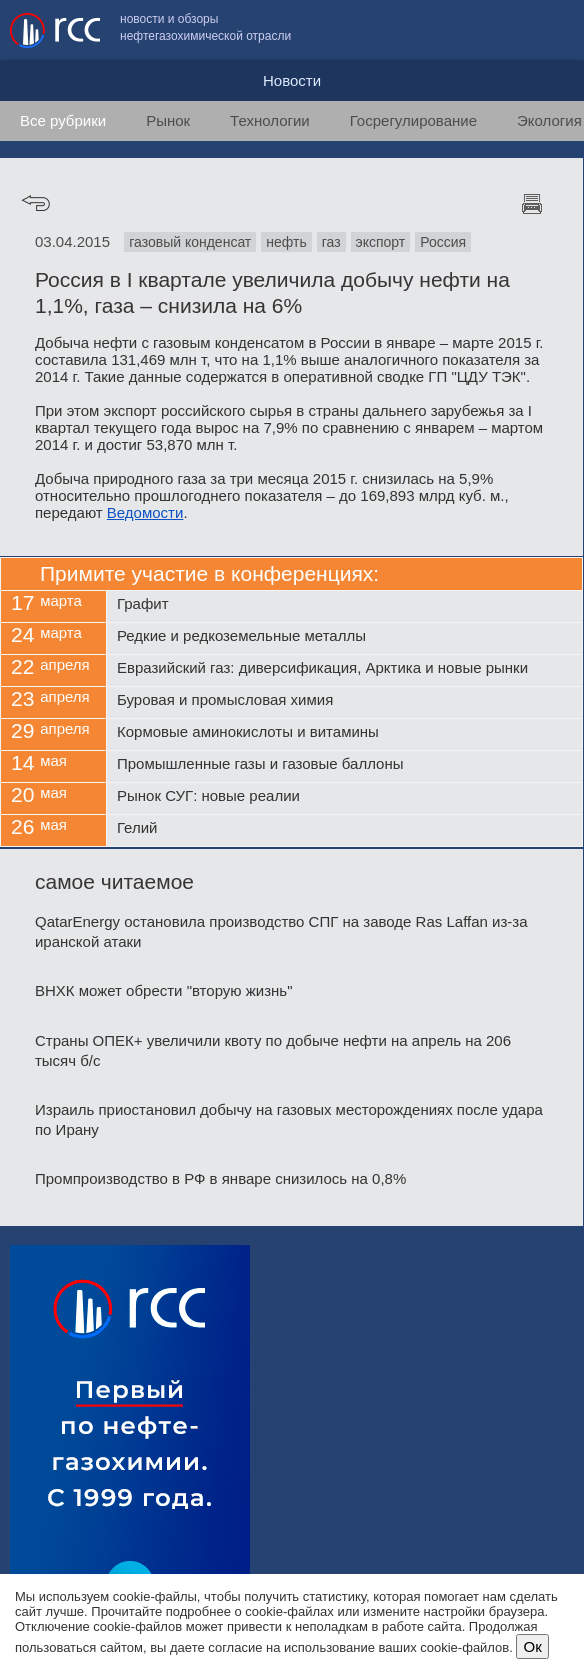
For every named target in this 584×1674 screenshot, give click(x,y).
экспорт (381, 242)
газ (331, 242)
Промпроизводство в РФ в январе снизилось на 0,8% (220, 1178)
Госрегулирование (413, 120)
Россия (443, 242)
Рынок (168, 120)
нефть (286, 242)
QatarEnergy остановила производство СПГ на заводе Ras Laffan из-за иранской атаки (281, 931)
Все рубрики (63, 120)
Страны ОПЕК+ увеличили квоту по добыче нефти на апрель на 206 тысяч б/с (273, 1050)
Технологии (270, 120)
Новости (292, 80)
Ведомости (145, 512)
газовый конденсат (190, 242)
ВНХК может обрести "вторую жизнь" (164, 990)
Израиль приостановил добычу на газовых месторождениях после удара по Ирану (289, 1119)
